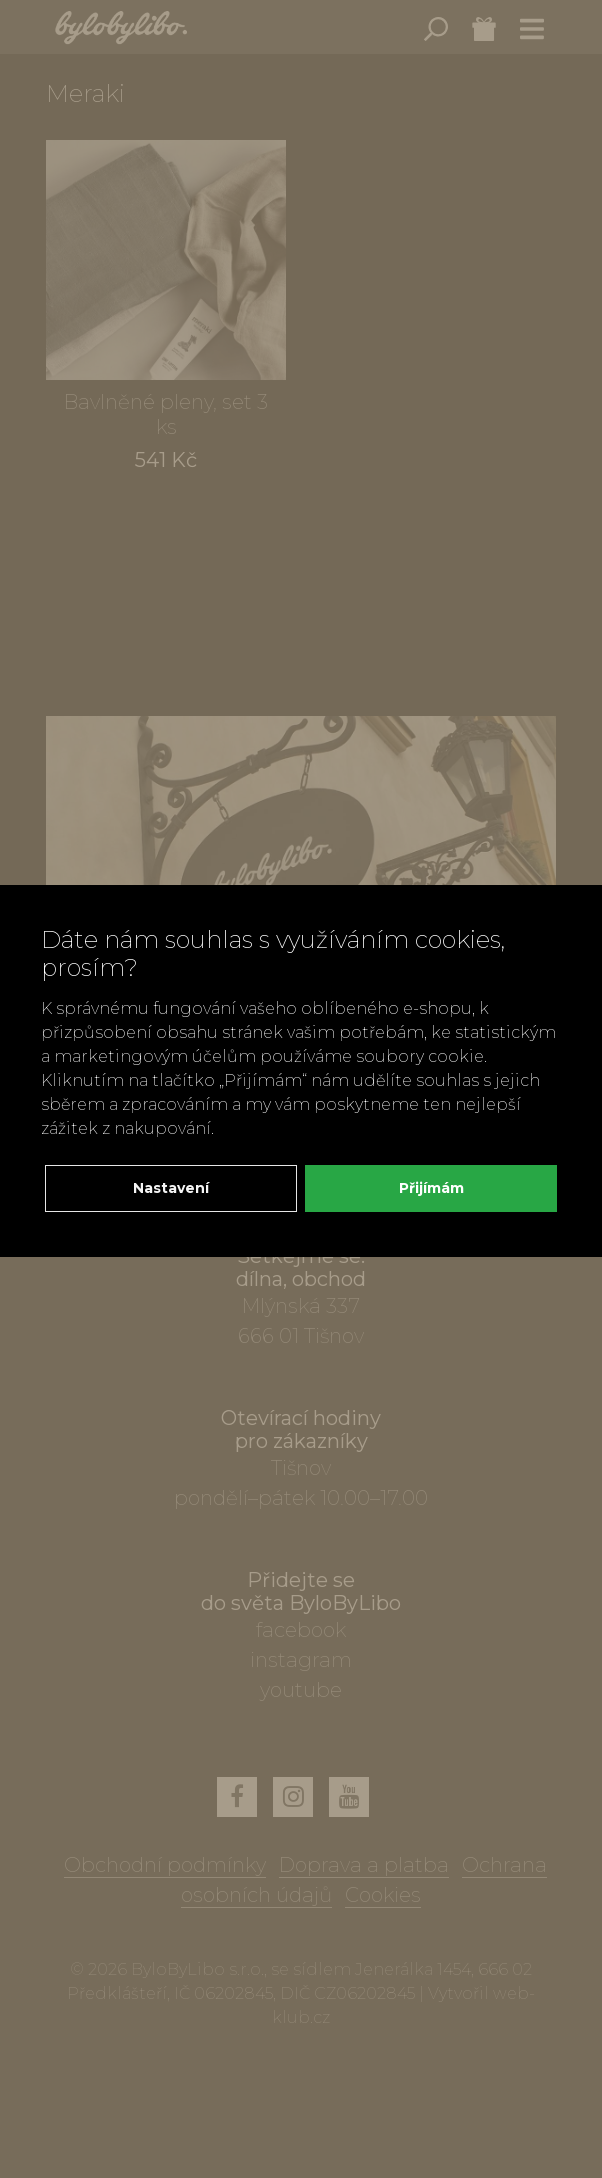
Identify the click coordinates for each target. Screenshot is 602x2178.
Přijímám (431, 1188)
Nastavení (171, 1188)
